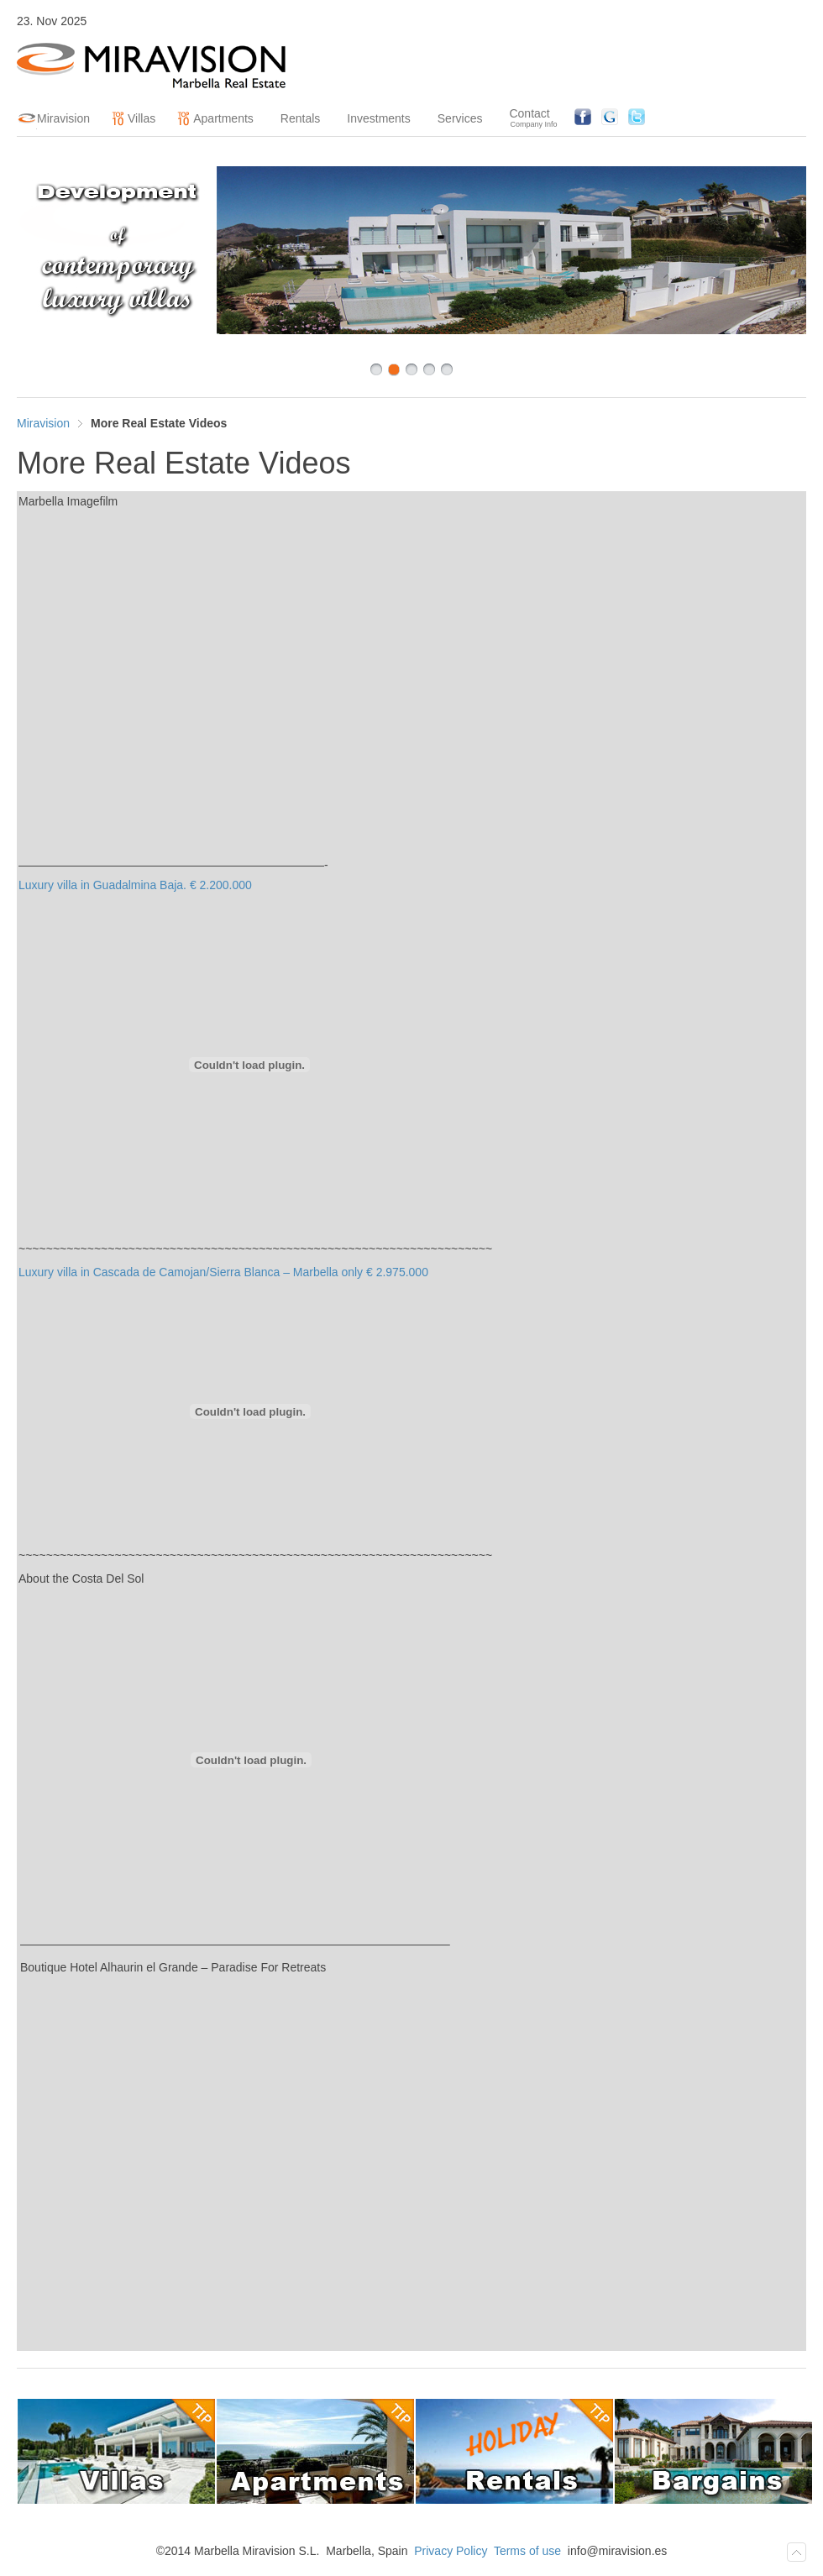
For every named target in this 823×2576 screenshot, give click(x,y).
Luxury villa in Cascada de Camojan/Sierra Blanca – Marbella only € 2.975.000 (223, 1272)
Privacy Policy (450, 2551)
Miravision (43, 423)
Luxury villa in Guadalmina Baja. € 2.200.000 (135, 885)
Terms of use (527, 2551)
